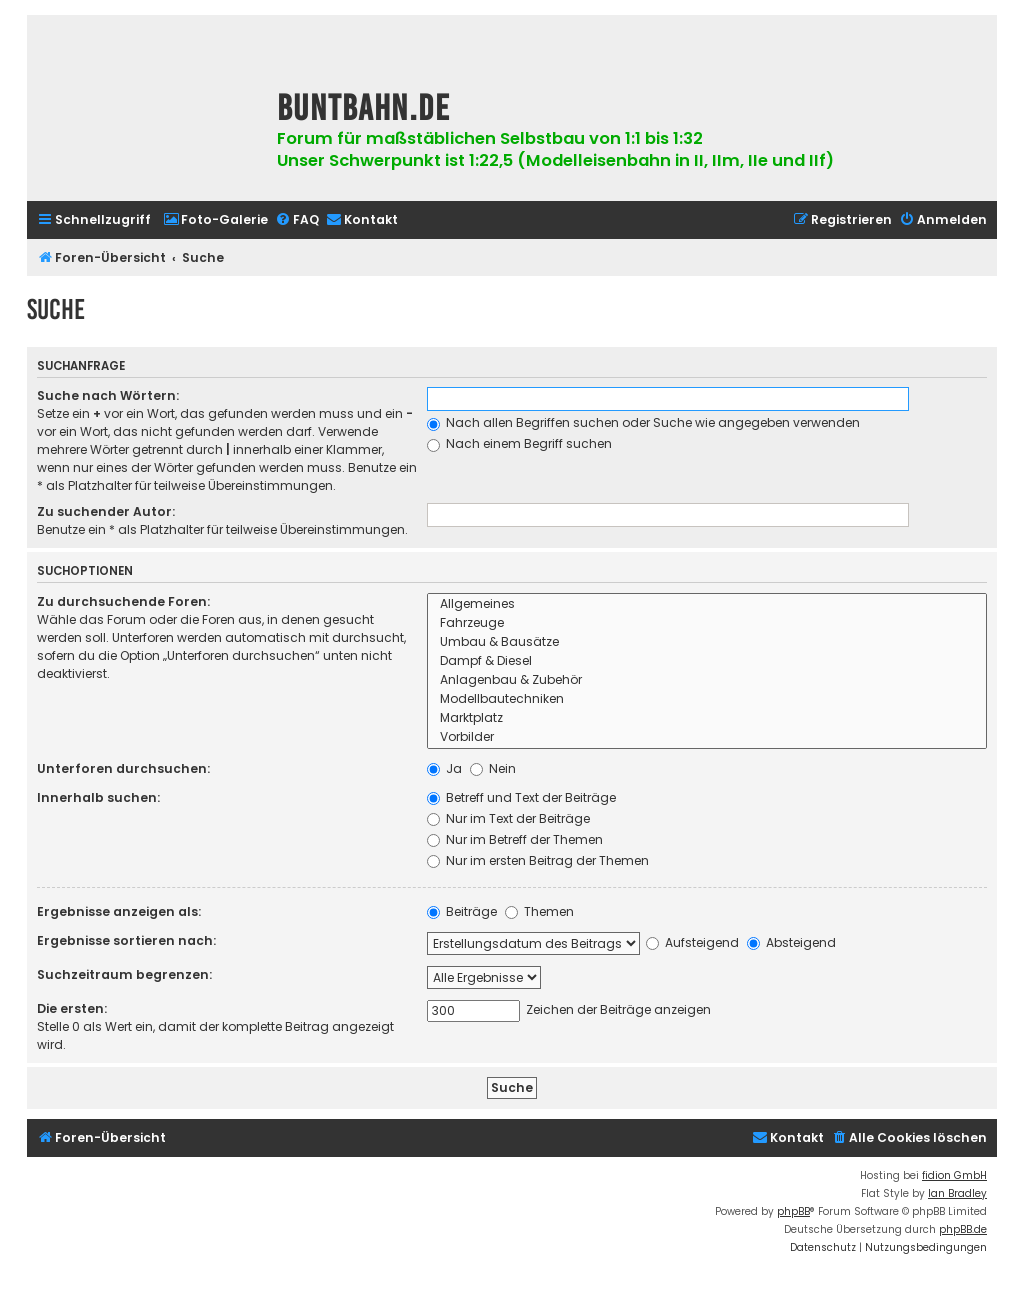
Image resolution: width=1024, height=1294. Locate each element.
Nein (493, 768)
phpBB (793, 1211)
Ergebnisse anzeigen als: (119, 911)
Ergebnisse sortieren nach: (126, 940)
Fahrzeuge (707, 623)
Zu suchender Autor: (106, 511)
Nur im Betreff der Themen (515, 839)
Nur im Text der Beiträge (508, 818)
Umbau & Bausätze (707, 642)
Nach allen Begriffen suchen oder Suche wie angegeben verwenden (643, 422)
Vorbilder (707, 737)
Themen (539, 911)
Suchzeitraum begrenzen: (124, 974)
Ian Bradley (957, 1193)
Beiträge (462, 911)
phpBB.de (963, 1229)
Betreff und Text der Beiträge (521, 797)
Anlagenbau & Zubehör (707, 680)
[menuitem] (215, 220)
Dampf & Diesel (707, 661)
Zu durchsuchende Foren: (123, 601)
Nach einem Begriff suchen (519, 443)
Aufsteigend (692, 942)
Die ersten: (72, 1008)
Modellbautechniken (707, 699)
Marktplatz (707, 718)
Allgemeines (707, 604)
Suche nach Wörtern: (108, 395)
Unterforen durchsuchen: (123, 768)
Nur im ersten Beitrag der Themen (538, 860)
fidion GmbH (954, 1175)
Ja (444, 768)
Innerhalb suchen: (98, 797)
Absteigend (791, 942)
